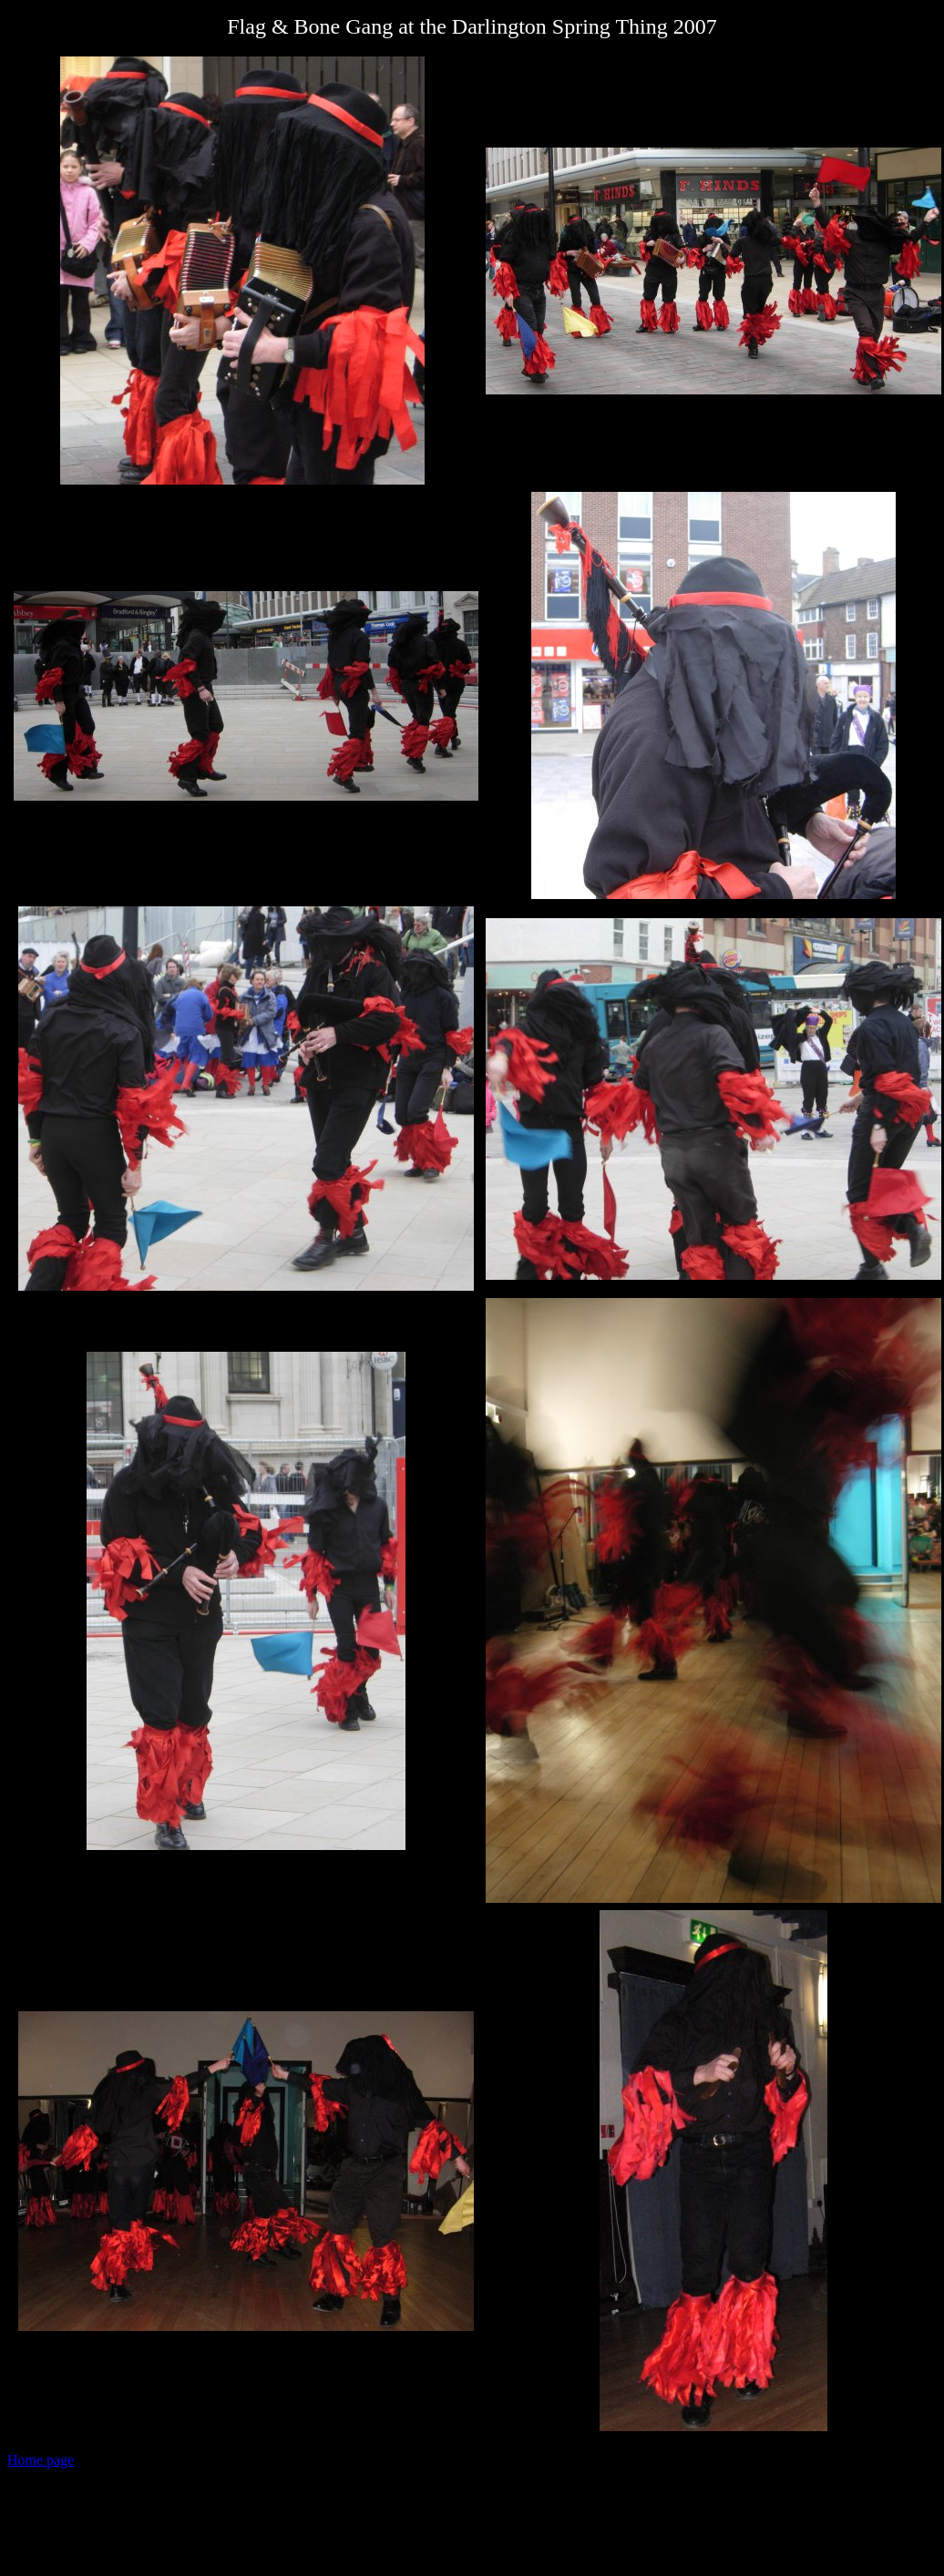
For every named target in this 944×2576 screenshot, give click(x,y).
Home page (40, 2460)
